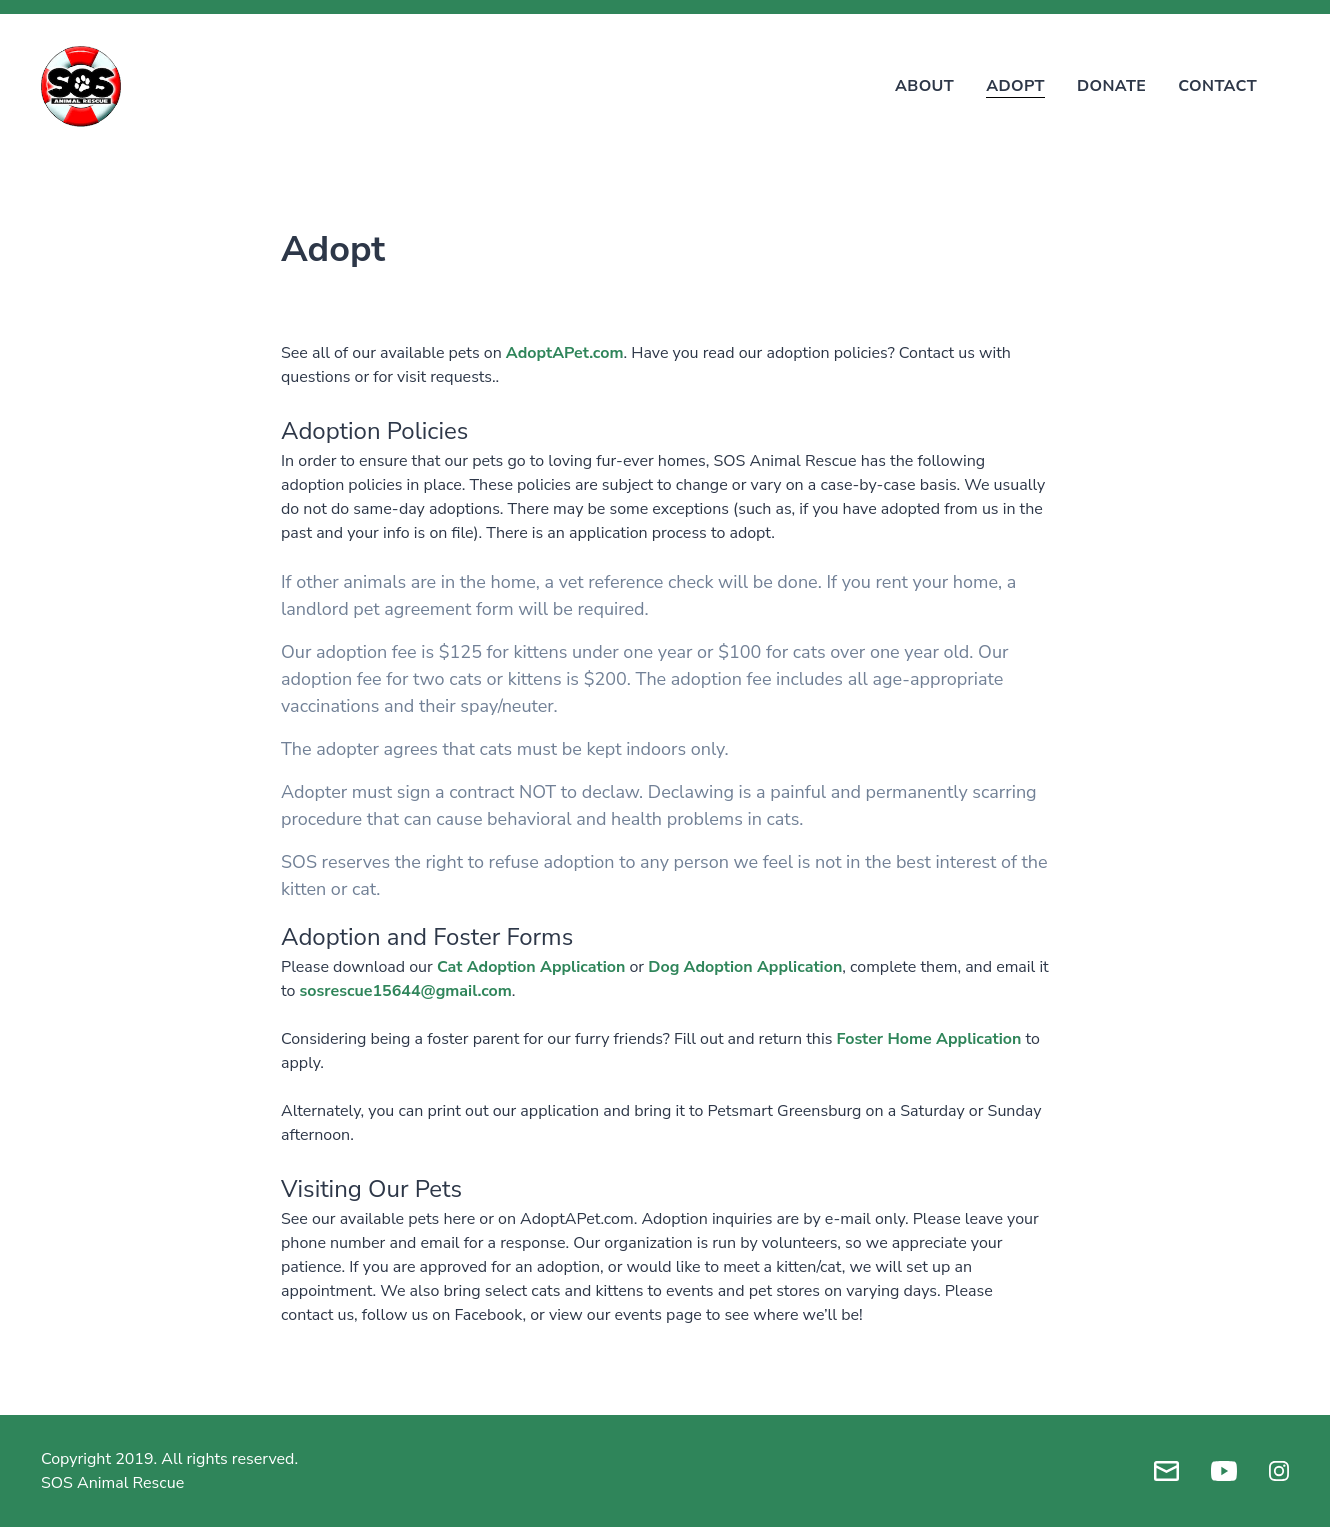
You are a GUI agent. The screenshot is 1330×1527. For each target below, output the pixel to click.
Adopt (1015, 86)
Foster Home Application (928, 1039)
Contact (1217, 86)
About (924, 86)
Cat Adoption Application (531, 967)
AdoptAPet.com (565, 353)
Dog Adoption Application (745, 967)
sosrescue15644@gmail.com (406, 991)
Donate (1111, 86)
